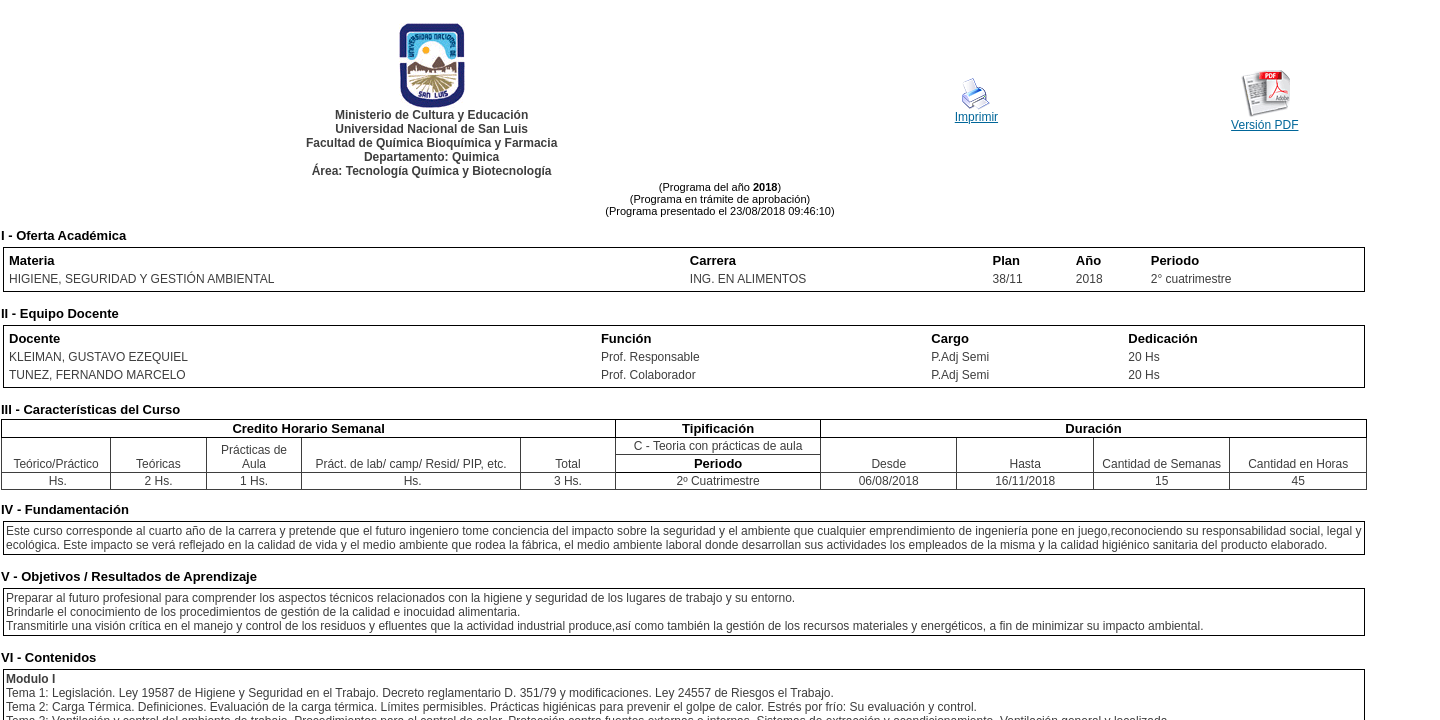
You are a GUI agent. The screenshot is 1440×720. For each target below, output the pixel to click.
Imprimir (976, 117)
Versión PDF (1264, 125)
